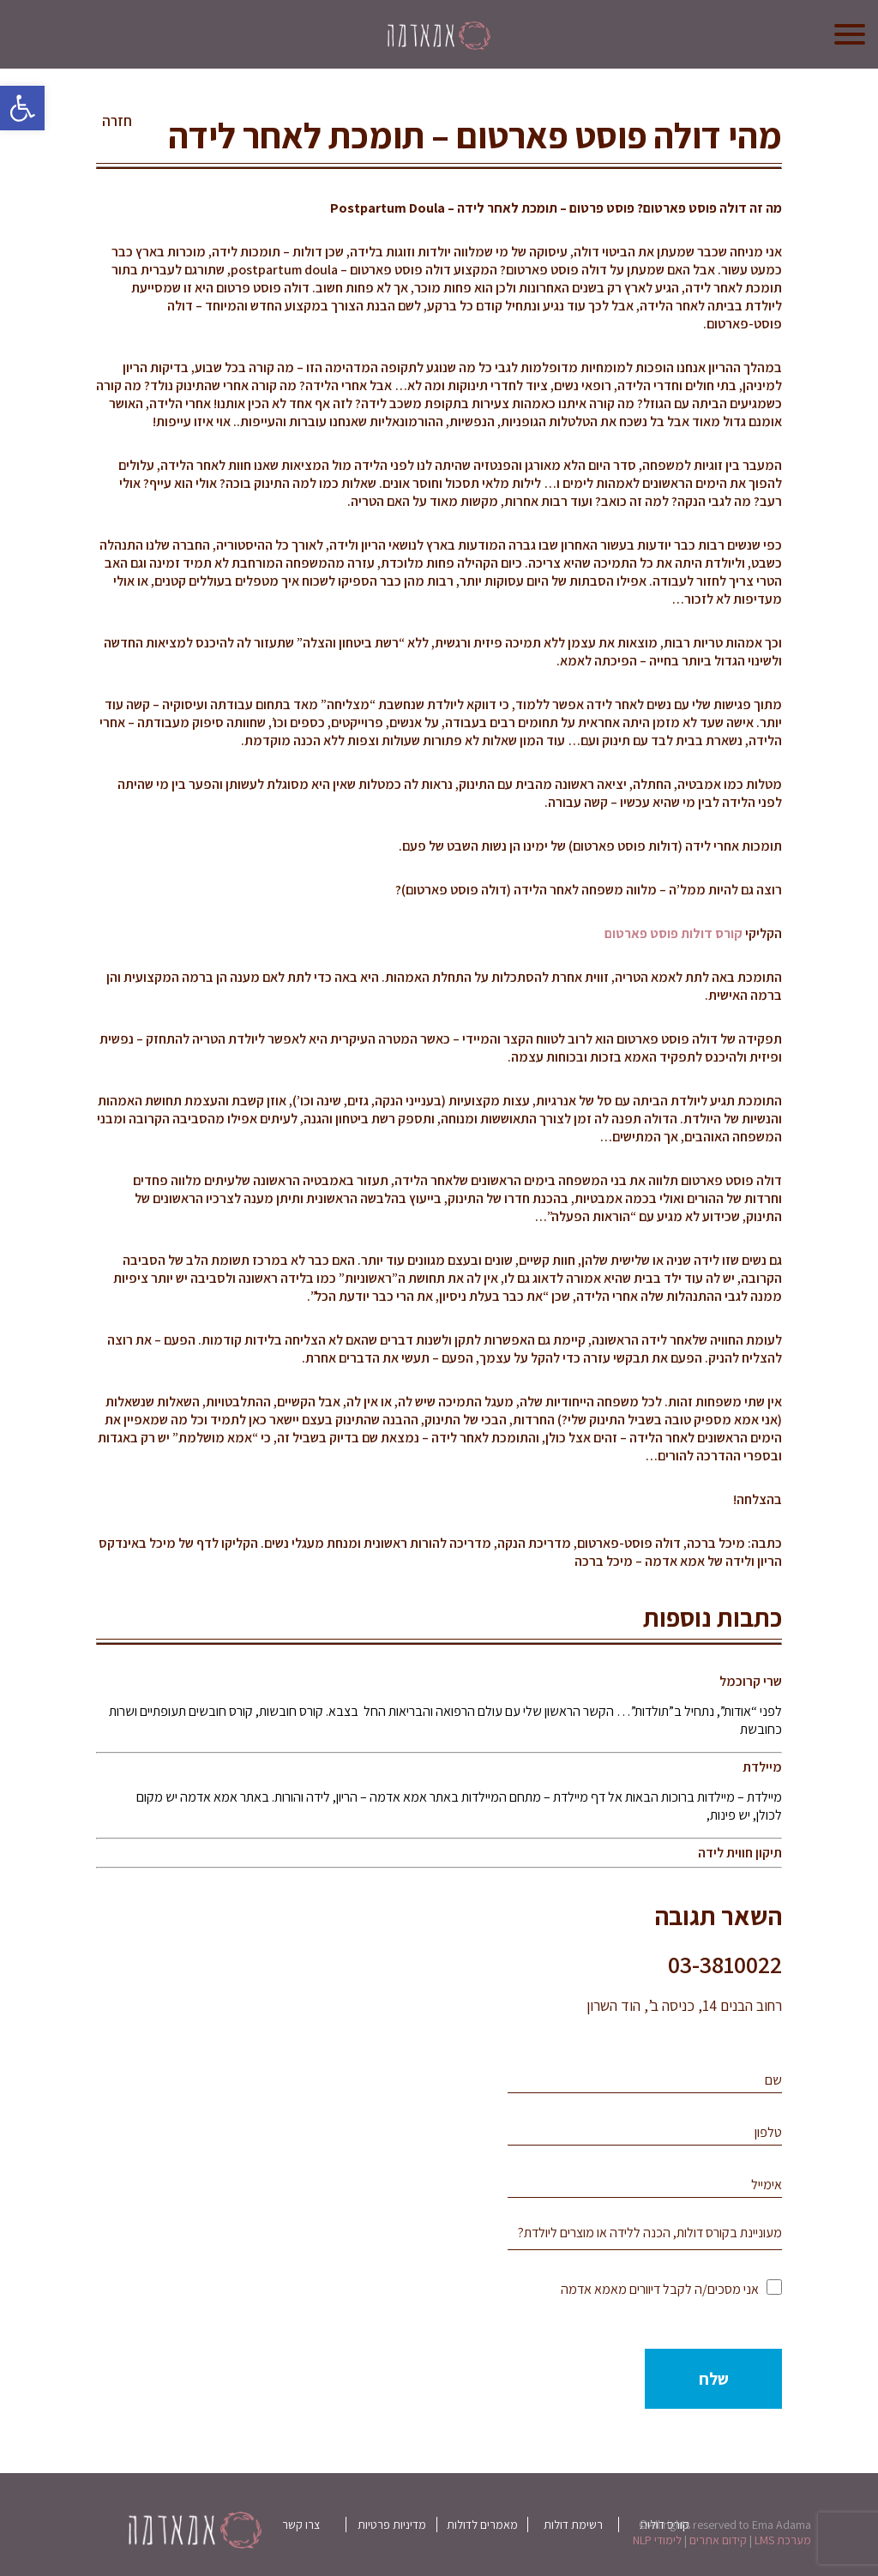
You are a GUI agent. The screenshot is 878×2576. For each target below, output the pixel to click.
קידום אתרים (718, 2540)
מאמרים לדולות (482, 2524)
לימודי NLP (657, 2540)
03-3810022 (725, 1964)
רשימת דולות (573, 2524)
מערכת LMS (783, 2540)
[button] (22, 108)
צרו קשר (301, 2524)
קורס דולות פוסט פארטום (673, 933)
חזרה (117, 120)
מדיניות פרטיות (392, 2524)
